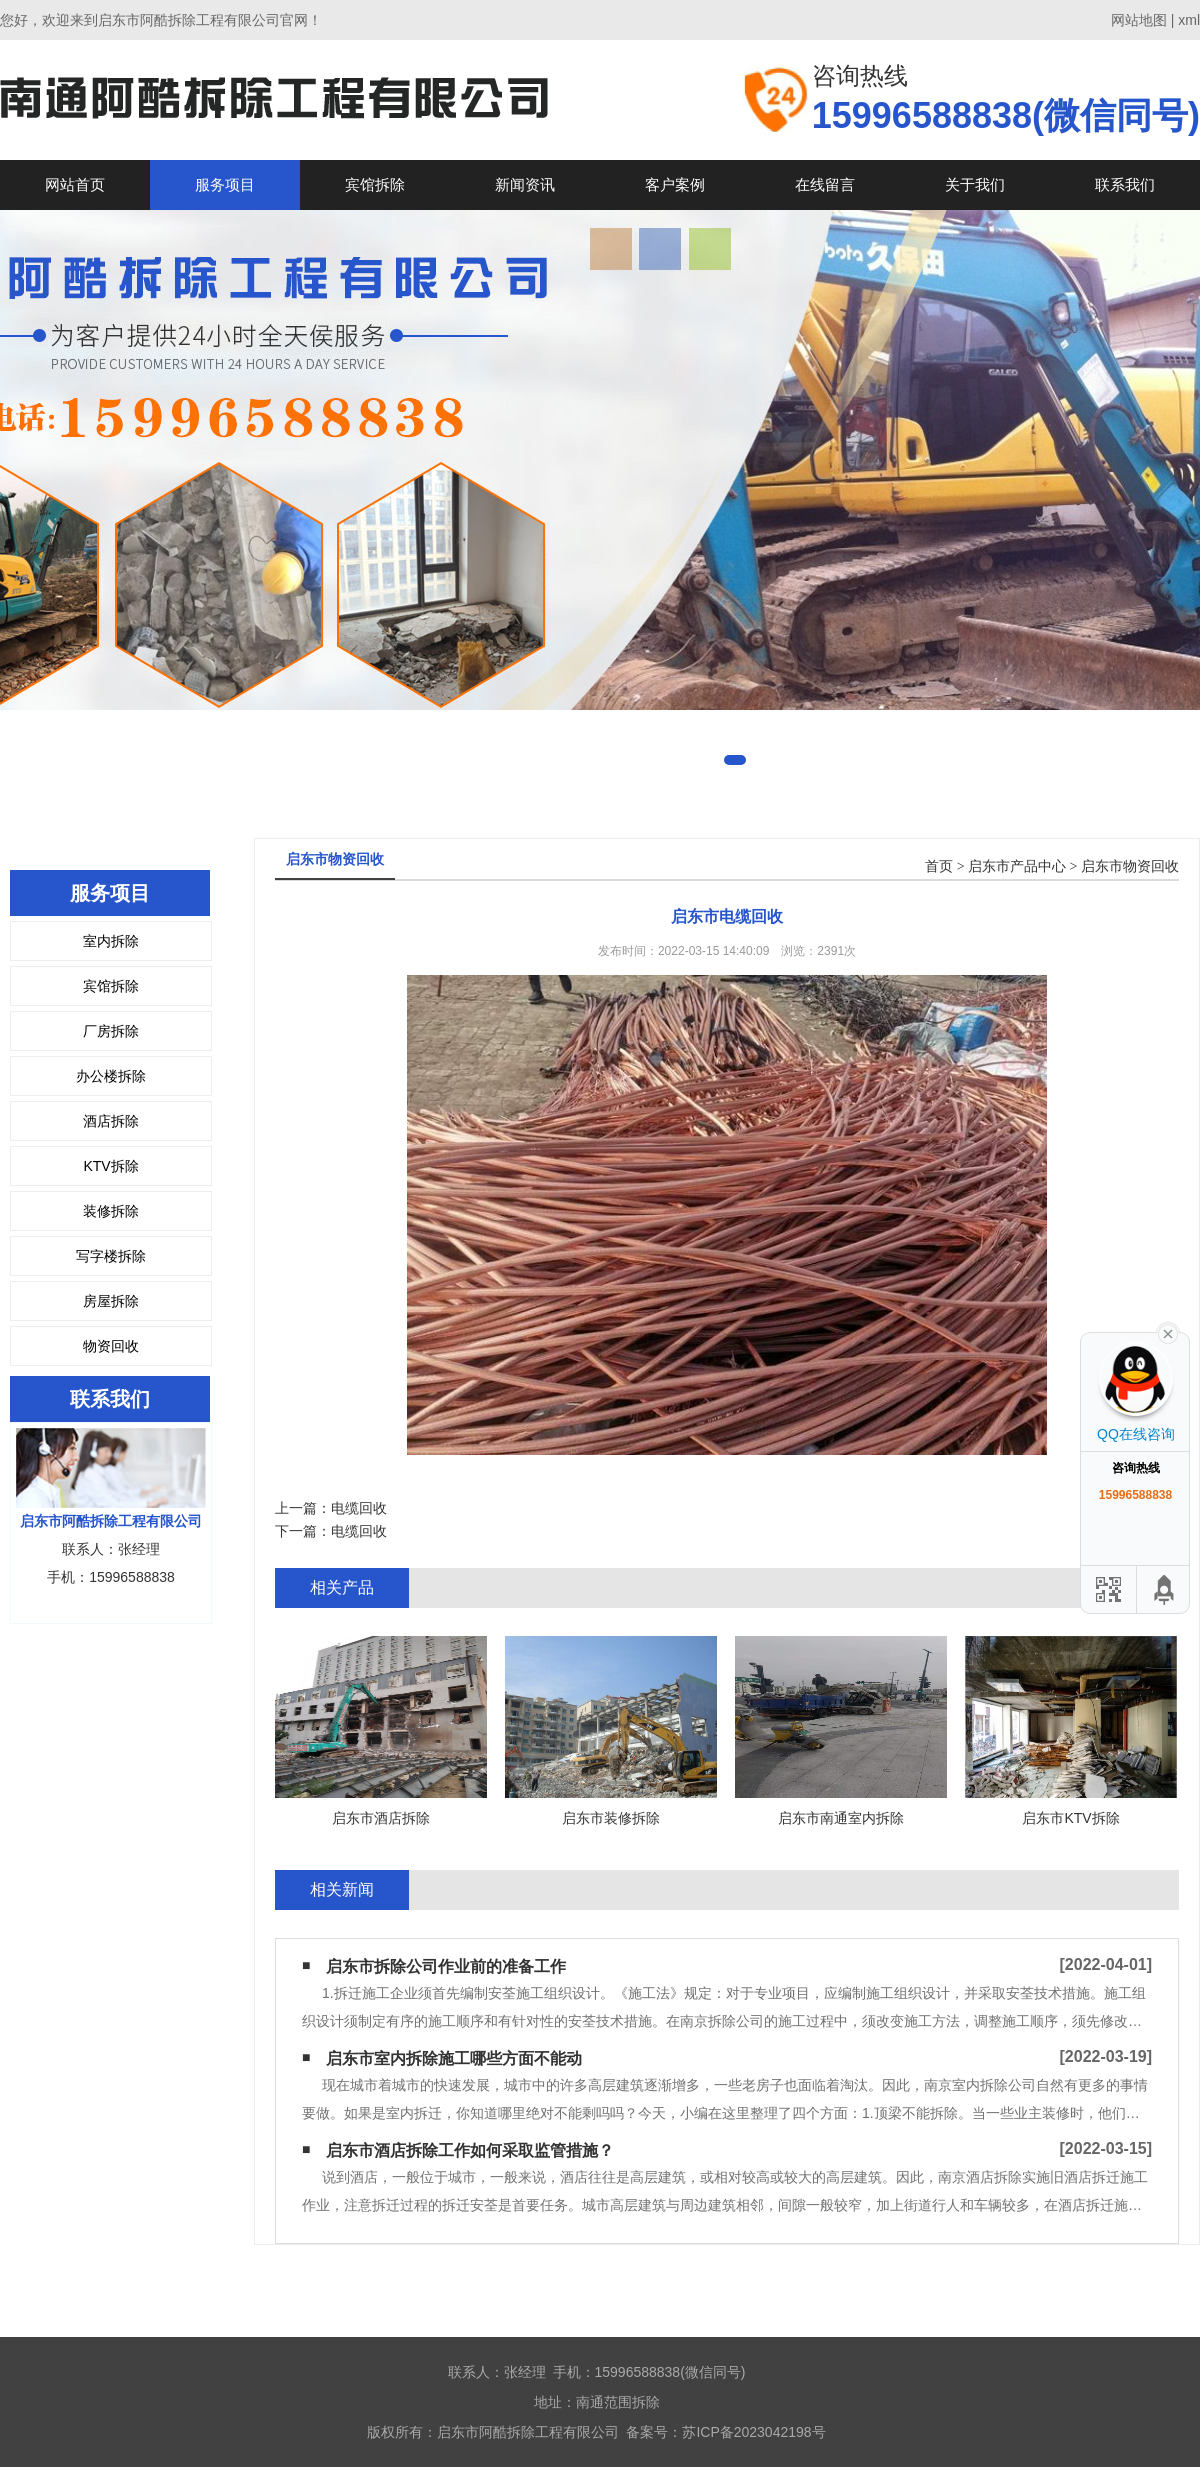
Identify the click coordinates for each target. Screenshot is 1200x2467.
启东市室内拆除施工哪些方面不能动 (454, 2058)
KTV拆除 (110, 1166)
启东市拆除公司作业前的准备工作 (446, 1966)
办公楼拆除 (111, 1076)
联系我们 (1125, 184)
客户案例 (675, 184)
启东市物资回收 (1130, 866)
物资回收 (111, 1346)
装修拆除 (111, 1211)
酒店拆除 (111, 1121)
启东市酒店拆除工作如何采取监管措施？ (470, 2150)
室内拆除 (111, 941)
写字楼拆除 (111, 1256)
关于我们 (975, 184)
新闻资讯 (525, 184)
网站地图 (1139, 20)
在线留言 (825, 184)
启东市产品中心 (1017, 866)
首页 (939, 866)
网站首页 (75, 184)
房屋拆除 (111, 1301)
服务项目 (225, 184)
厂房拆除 (111, 1031)
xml (1189, 20)
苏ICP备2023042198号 (753, 2432)
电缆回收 (359, 1508)
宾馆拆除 (375, 184)
